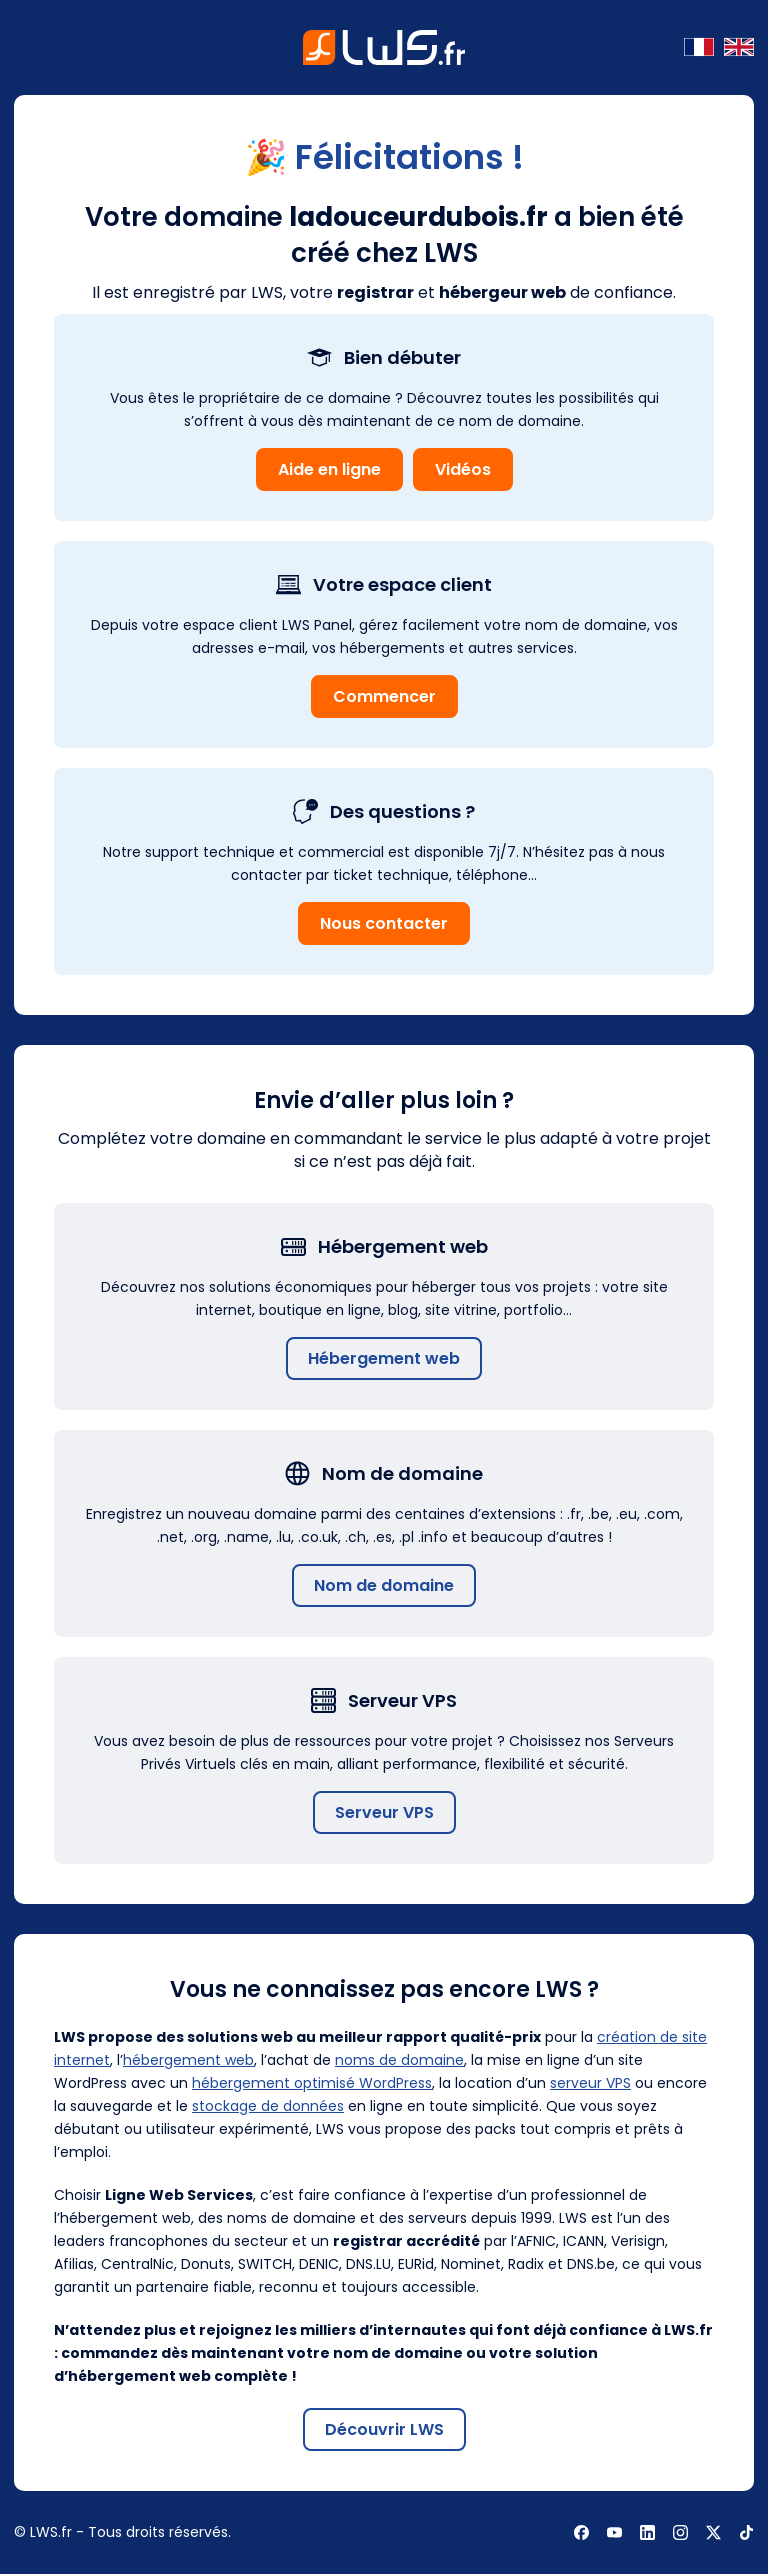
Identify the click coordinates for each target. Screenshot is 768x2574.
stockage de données (268, 2106)
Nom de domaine (384, 1585)
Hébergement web (384, 1358)
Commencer (384, 696)
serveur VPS (590, 2083)
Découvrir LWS (384, 2429)
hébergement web (188, 2060)
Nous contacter (384, 923)
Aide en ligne (329, 469)
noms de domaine (399, 2060)
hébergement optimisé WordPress (312, 2083)
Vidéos (463, 469)
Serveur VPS (384, 1812)
